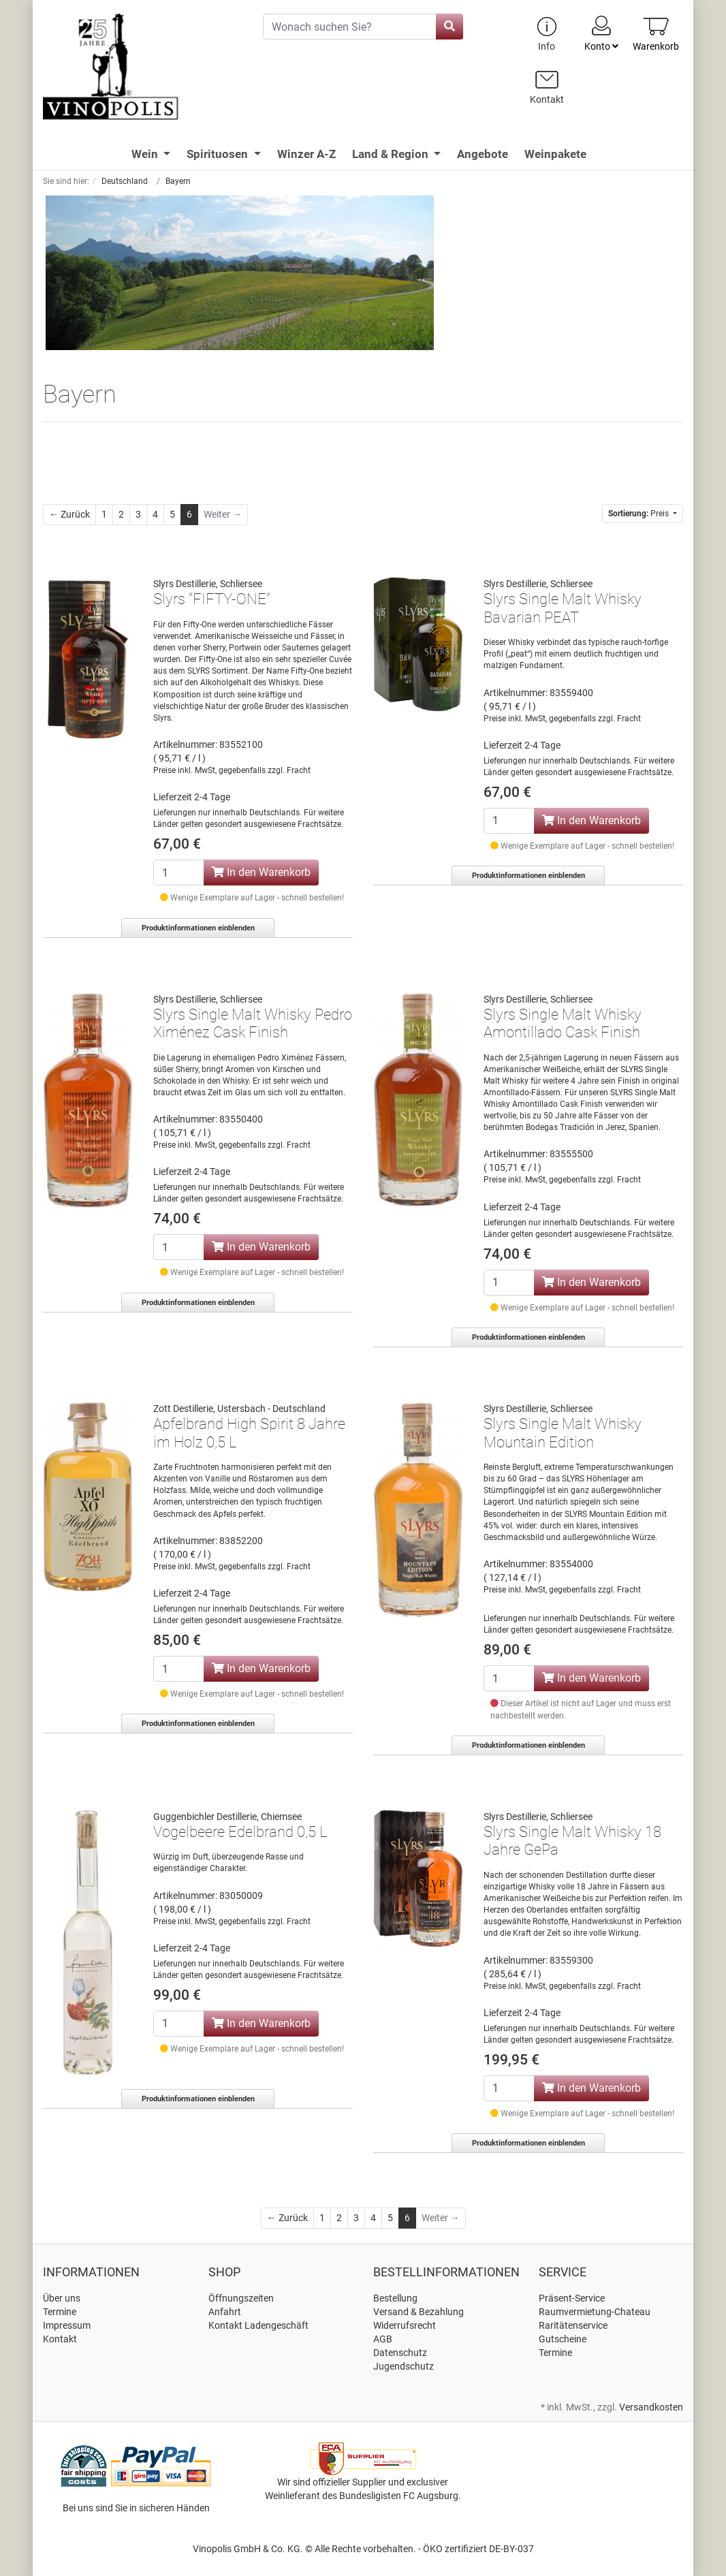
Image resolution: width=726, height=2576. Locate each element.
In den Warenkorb (261, 872)
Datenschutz (400, 2352)
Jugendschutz (403, 2366)
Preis (639, 513)
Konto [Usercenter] (601, 33)
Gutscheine (562, 2339)
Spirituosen (219, 154)
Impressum (67, 2325)
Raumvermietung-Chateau (594, 2311)
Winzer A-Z (306, 154)
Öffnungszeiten (241, 2298)
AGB (382, 2339)
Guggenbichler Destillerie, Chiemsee (227, 1816)
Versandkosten (651, 2407)
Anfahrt (224, 2311)
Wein (146, 154)
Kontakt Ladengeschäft (258, 2325)
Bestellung (395, 2298)
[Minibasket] (656, 34)
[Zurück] (69, 514)
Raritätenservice (573, 2325)
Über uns (61, 2298)
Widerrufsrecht (404, 2325)
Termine (59, 2311)
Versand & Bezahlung (418, 2311)
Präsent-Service (572, 2298)
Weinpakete (555, 154)
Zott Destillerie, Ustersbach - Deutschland (239, 1408)
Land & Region (391, 154)
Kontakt (60, 2339)
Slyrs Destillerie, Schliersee (207, 583)
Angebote (482, 154)
